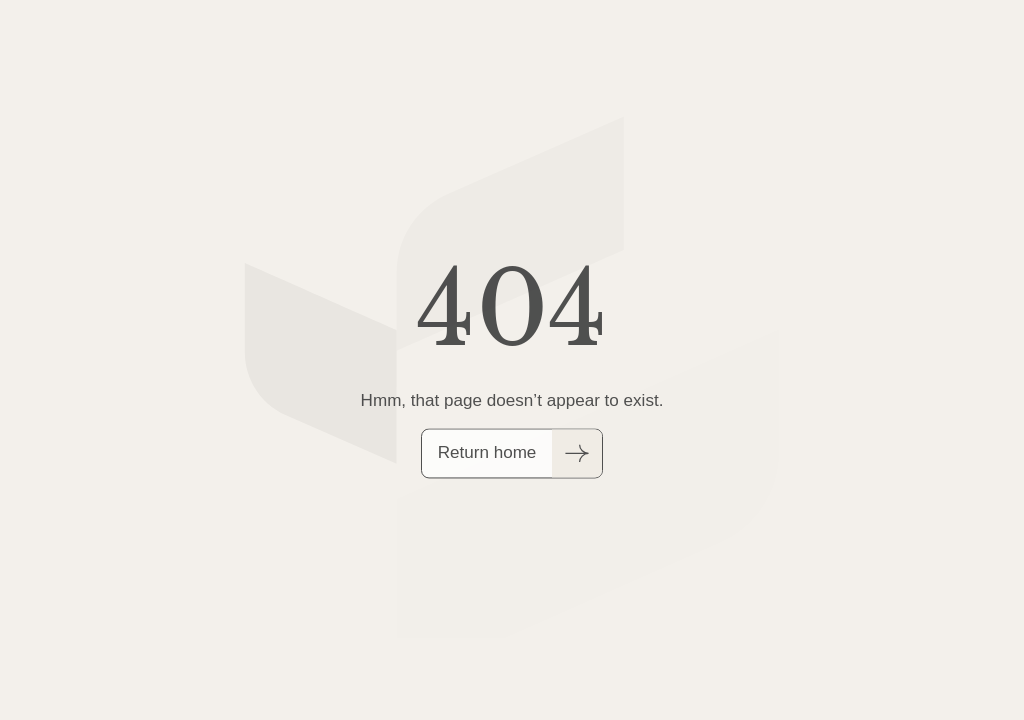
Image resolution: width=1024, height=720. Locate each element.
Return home (487, 454)
